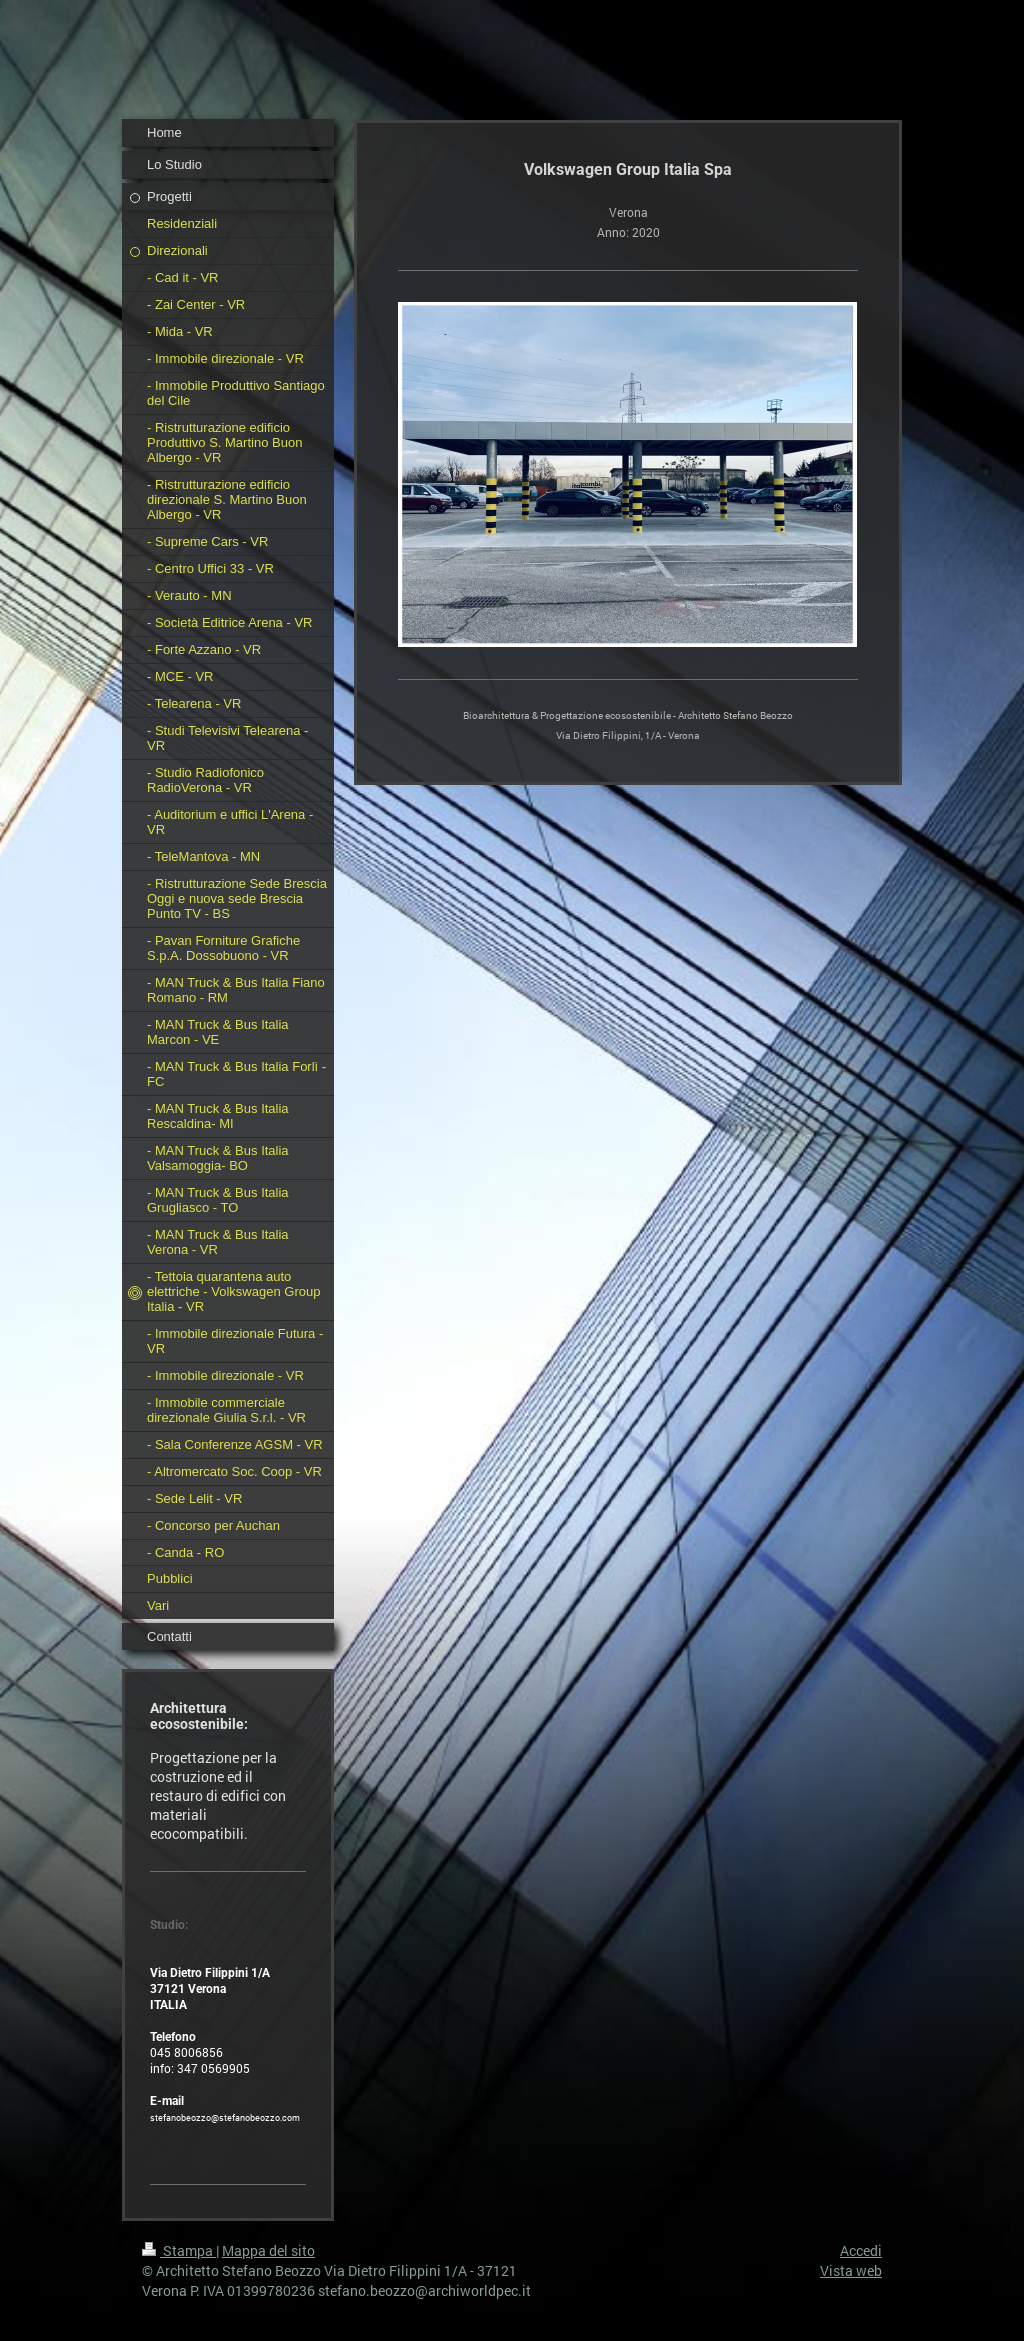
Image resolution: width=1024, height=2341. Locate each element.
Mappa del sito (268, 2250)
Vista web (851, 2270)
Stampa (179, 2250)
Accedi (861, 2250)
